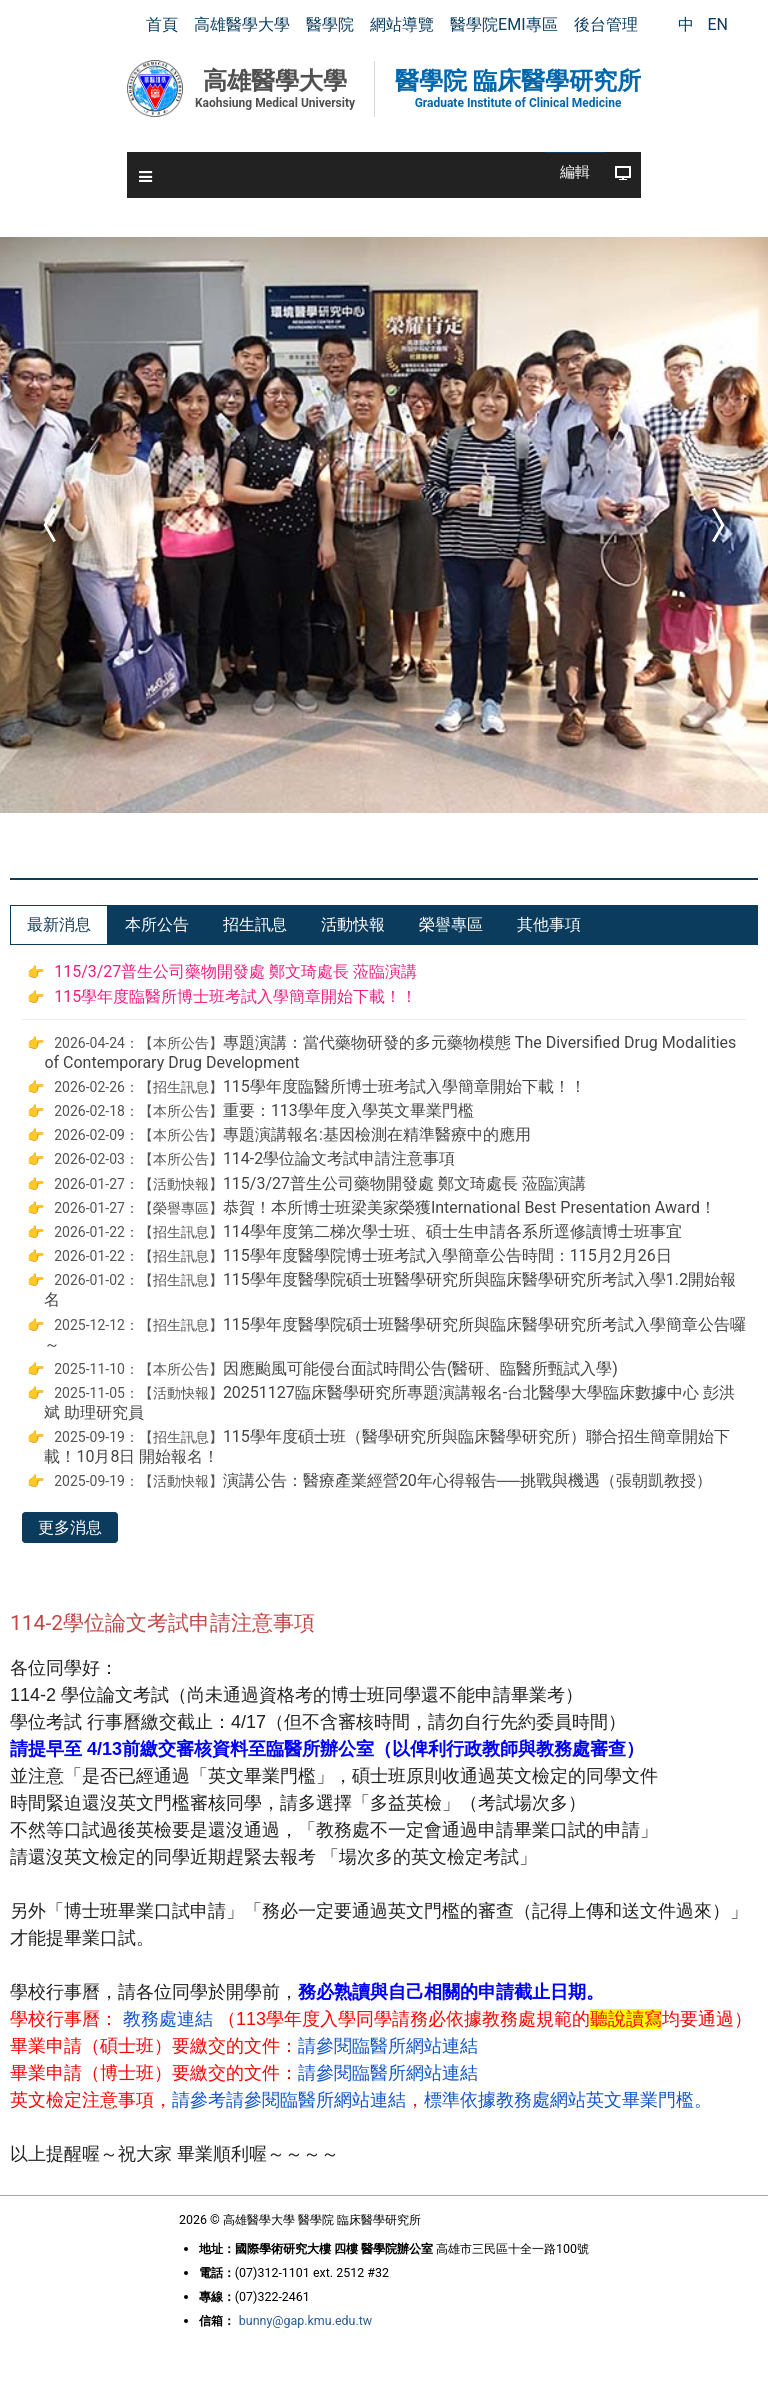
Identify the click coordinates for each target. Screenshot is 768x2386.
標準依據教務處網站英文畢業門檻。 (568, 2100)
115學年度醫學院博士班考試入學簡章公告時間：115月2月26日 (447, 1255)
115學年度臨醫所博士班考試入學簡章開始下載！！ (235, 996)
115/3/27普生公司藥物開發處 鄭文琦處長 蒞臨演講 (235, 971)
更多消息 (70, 1527)
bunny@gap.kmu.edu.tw (305, 2320)
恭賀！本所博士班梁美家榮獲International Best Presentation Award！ (469, 1207)
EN (717, 24)
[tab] (59, 925)
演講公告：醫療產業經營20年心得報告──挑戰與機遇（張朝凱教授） (467, 1480)
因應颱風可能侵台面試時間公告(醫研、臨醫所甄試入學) (420, 1368)
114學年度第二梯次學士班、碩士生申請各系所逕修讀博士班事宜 (452, 1231)
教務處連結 (168, 2019)
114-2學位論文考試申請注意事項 (339, 1158)
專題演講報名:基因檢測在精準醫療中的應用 (377, 1134)
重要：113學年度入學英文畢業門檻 (348, 1110)
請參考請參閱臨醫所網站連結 (289, 2100)
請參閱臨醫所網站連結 (388, 2046)
